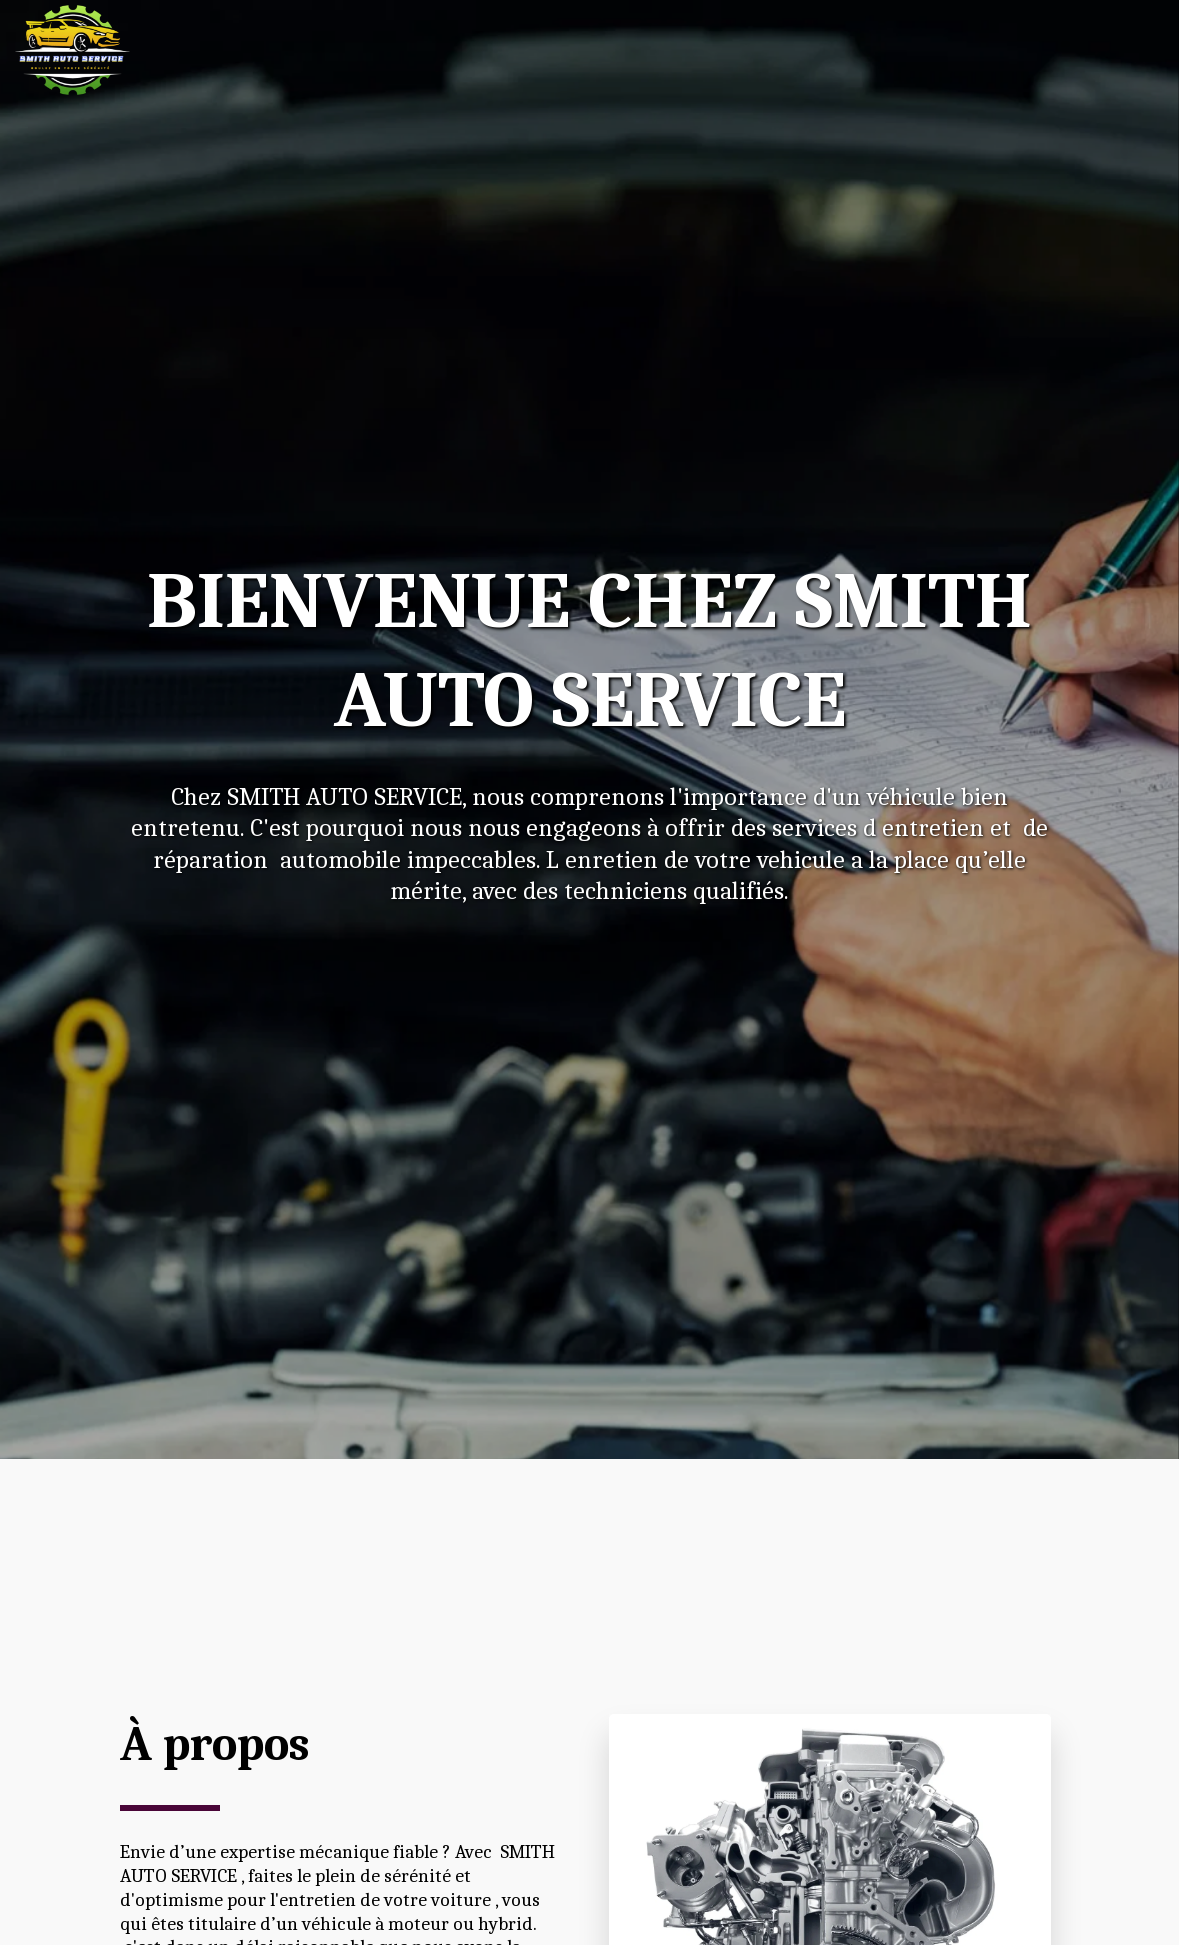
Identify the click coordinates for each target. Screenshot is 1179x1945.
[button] (1041, 49)
